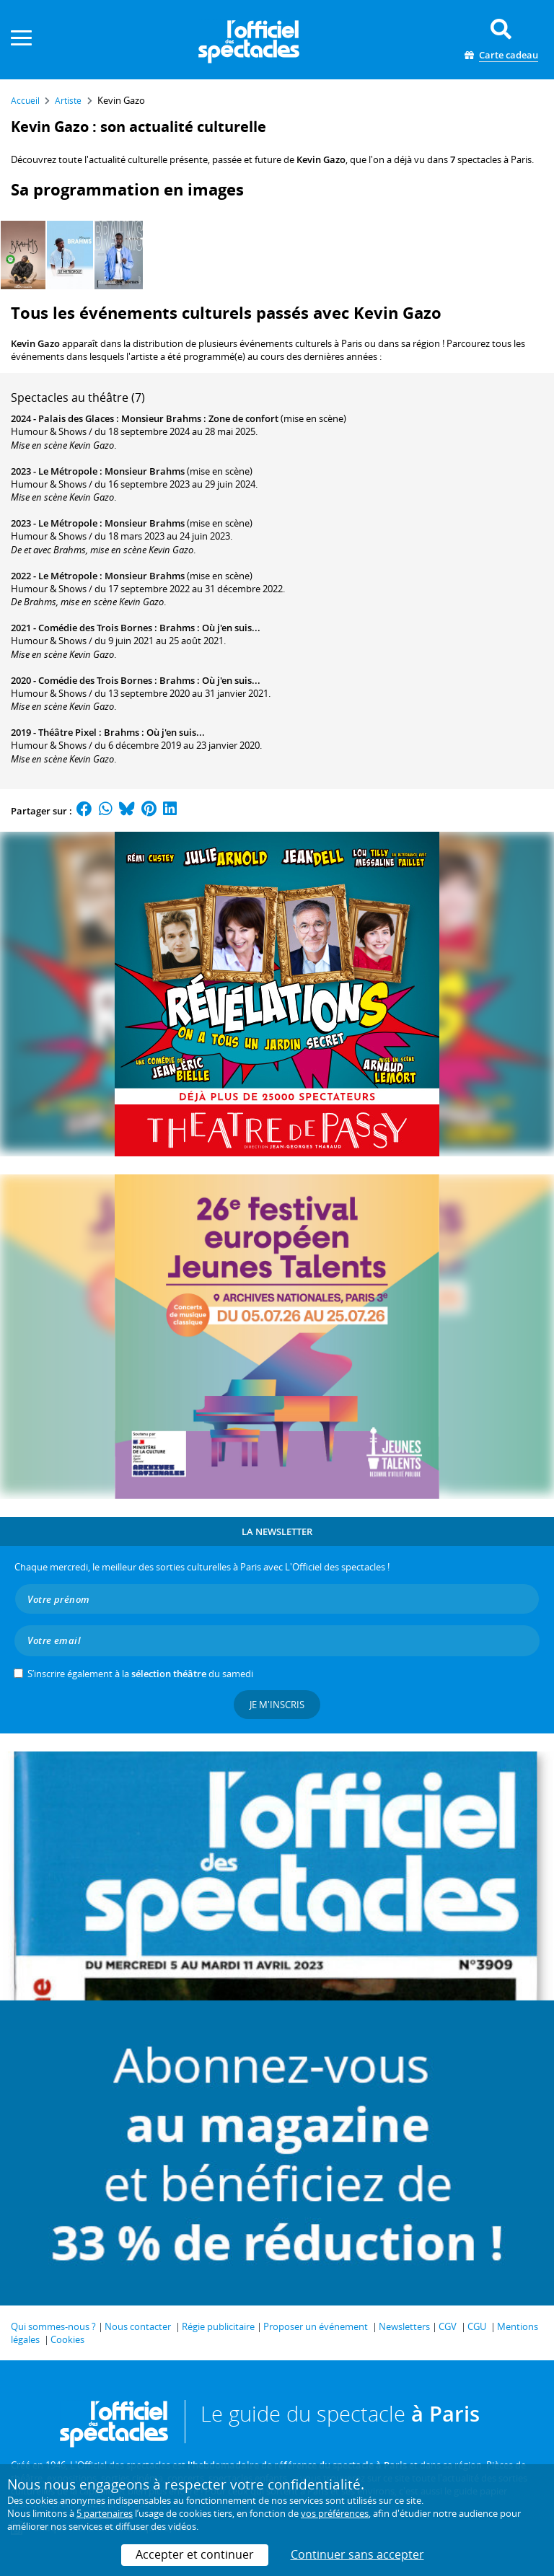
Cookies (67, 2339)
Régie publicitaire (218, 2326)
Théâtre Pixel (67, 732)
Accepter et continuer (195, 2554)
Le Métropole (67, 471)
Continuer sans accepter (357, 2554)
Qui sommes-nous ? (53, 2326)
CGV (448, 2326)
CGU (476, 2326)
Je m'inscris (277, 1704)
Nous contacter (138, 2326)
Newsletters (404, 2326)
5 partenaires (104, 2513)
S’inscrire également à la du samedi (140, 1673)
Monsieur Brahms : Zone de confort (199, 418)
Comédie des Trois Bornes (95, 627)
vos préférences (335, 2513)
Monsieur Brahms (145, 471)
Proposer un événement (315, 2326)
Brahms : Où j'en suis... (209, 627)
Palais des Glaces (76, 418)
